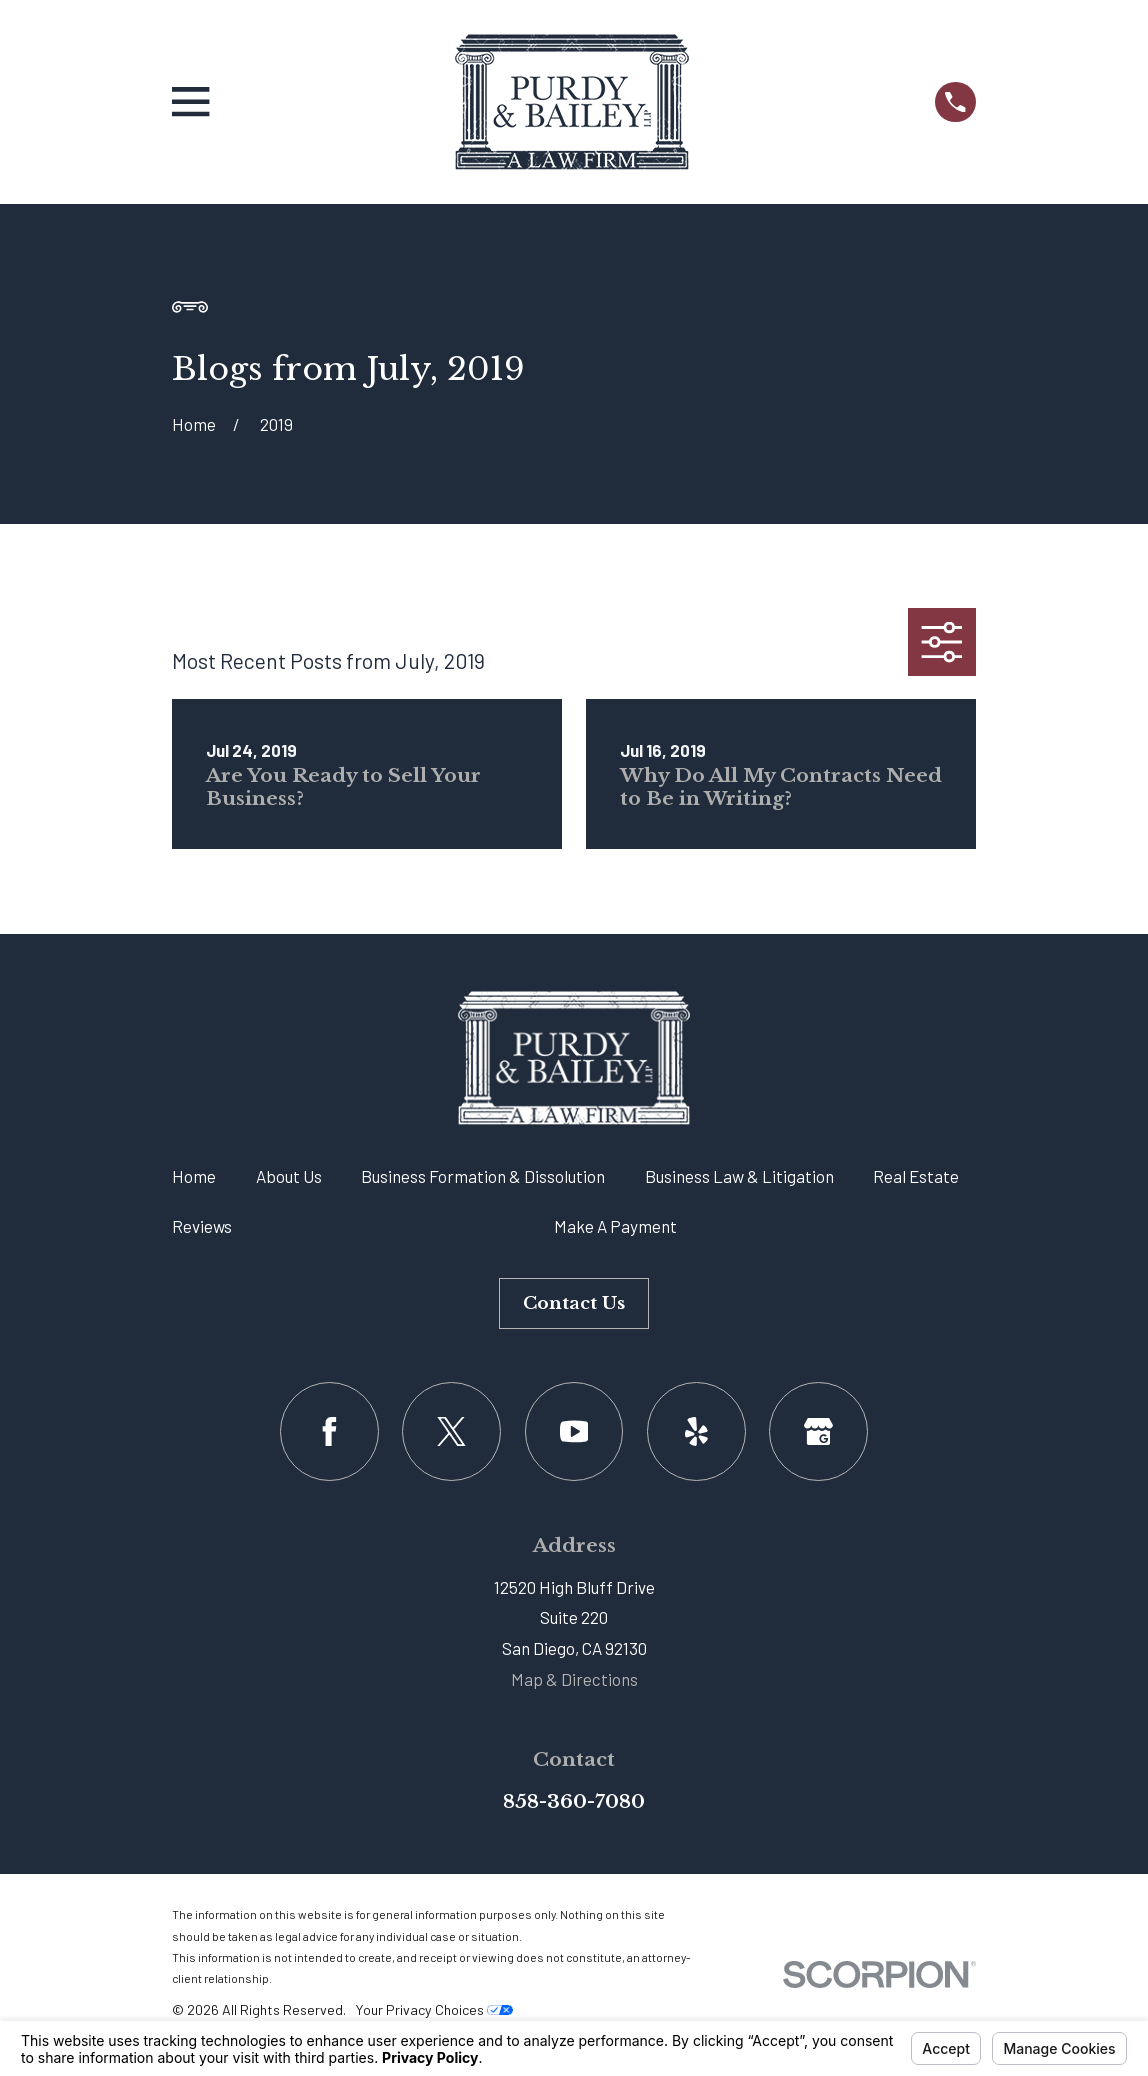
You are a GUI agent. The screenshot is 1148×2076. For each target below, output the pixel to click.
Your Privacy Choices (434, 2009)
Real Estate (916, 1176)
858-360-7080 (574, 1801)
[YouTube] (574, 1431)
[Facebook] (329, 1431)
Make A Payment (615, 1226)
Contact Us (574, 1303)
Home (194, 1176)
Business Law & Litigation (739, 1176)
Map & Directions (574, 1679)
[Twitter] (451, 1431)
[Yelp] (696, 1431)
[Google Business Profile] (818, 1431)
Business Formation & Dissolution (483, 1176)
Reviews (202, 1226)
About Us (289, 1176)
